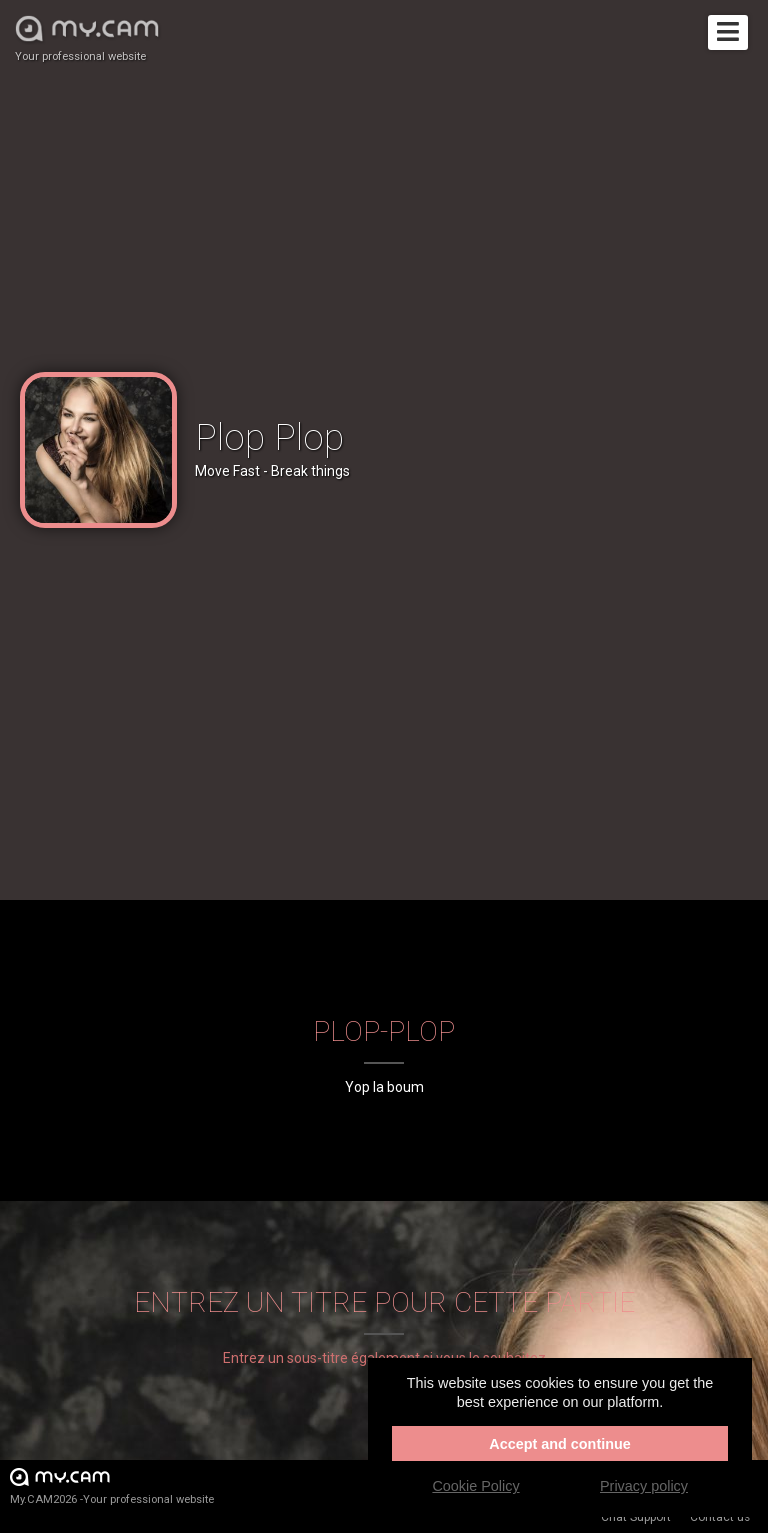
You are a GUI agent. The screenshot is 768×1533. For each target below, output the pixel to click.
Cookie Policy (475, 1486)
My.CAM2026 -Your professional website (112, 1485)
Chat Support (636, 1517)
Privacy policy (644, 1486)
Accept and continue (560, 1444)
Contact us (720, 1517)
